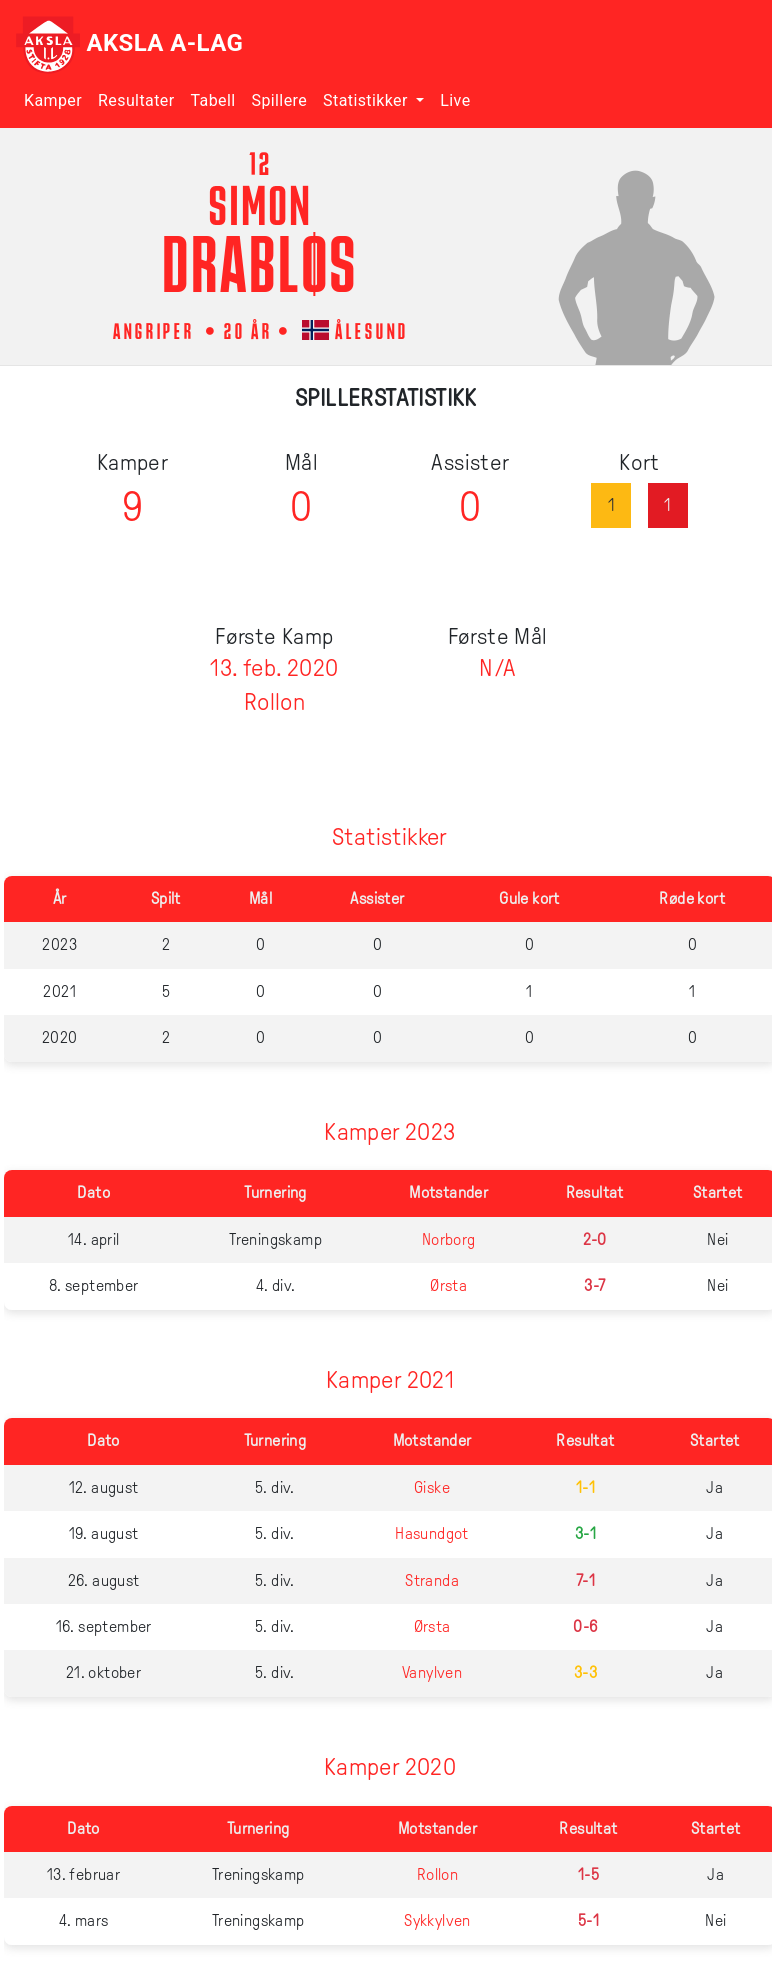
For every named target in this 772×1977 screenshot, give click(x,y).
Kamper (53, 100)
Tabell (212, 100)
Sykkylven (437, 1920)
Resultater (136, 100)
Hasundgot (432, 1533)
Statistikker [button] (367, 100)
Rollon (274, 702)
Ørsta (448, 1285)
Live (455, 100)
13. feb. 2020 (274, 668)
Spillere (280, 100)
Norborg (449, 1239)
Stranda (432, 1580)
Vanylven (432, 1672)
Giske (432, 1487)
